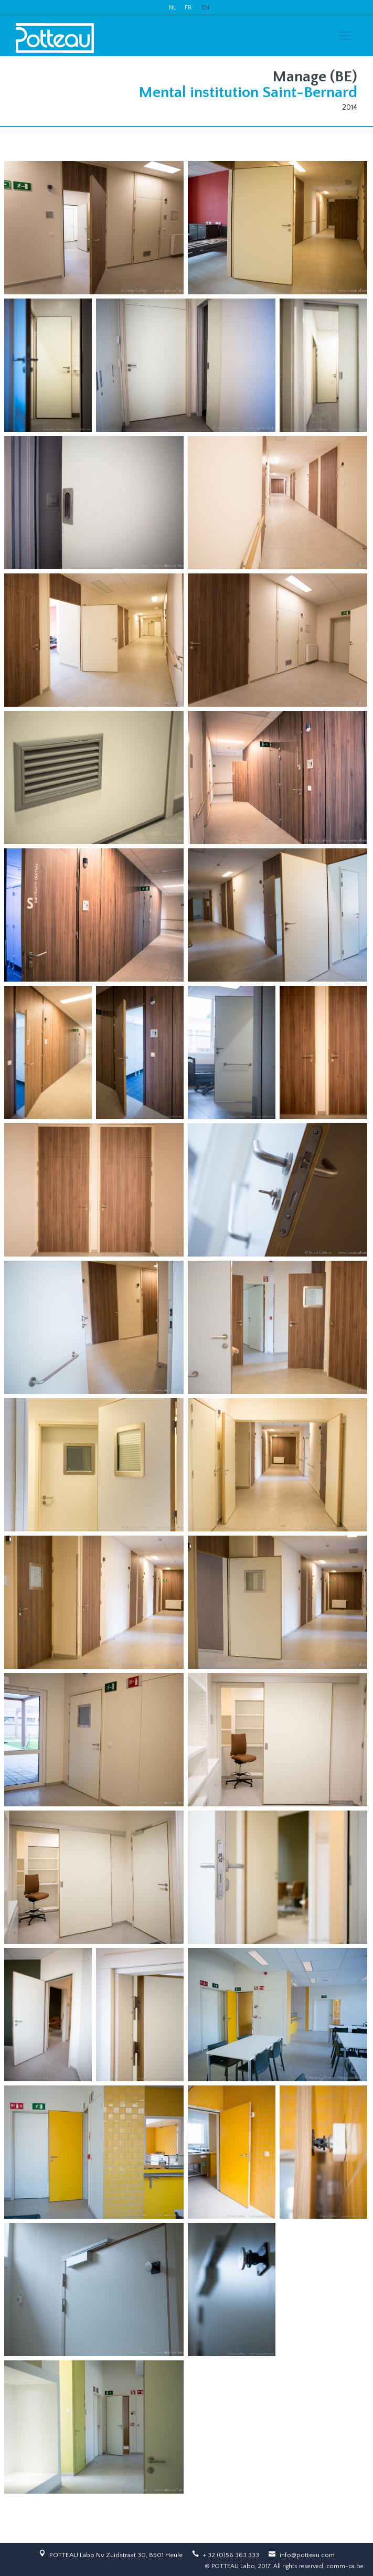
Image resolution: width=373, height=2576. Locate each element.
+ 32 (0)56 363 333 (231, 2555)
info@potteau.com (307, 2555)
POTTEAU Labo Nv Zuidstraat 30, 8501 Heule (116, 2555)
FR (188, 7)
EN (205, 7)
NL (172, 7)
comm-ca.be (345, 2566)
